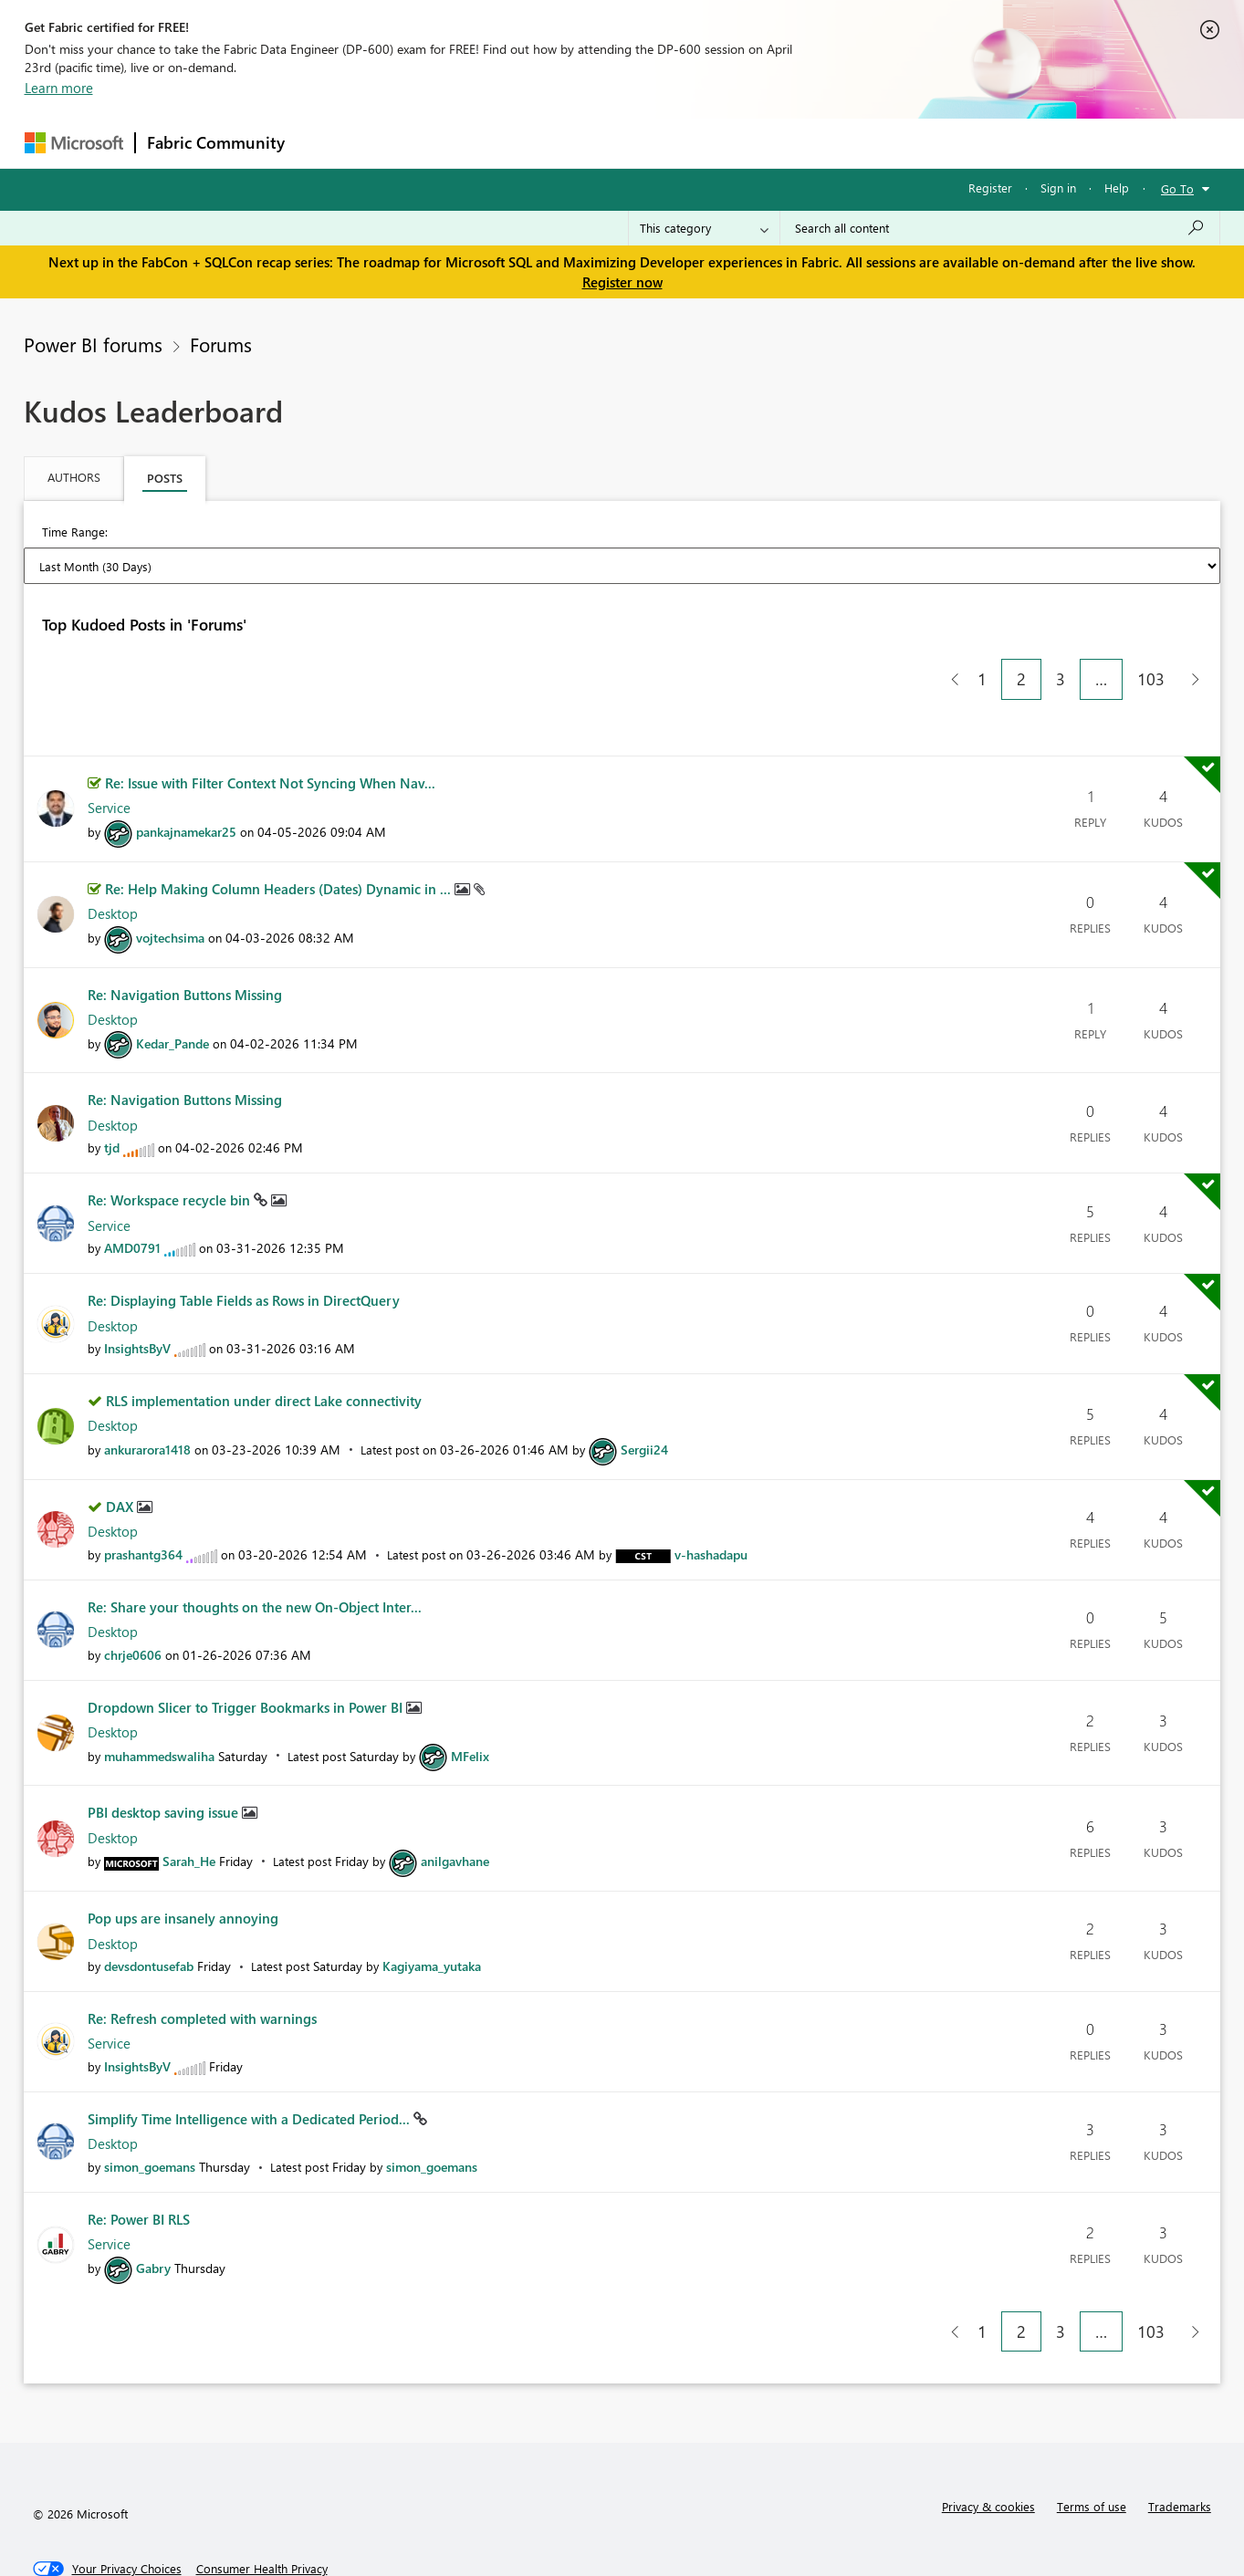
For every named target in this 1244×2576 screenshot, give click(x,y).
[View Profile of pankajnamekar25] (186, 779)
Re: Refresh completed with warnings (202, 1965)
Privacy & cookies (988, 2453)
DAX (121, 1453)
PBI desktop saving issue (165, 1759)
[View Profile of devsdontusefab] (148, 1913)
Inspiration (406, 143)
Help (1116, 187)
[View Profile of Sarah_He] (188, 1808)
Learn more (59, 87)
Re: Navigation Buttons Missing (185, 942)
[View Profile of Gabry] (153, 2215)
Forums (326, 143)
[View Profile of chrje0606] (133, 1602)
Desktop (113, 860)
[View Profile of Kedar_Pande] (172, 990)
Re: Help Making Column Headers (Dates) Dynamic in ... (280, 836)
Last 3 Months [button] (595, 533)
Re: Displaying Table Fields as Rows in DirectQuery (244, 1247)
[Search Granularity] (704, 228)
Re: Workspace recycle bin (171, 1147)
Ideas (481, 143)
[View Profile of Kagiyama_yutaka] (431, 1913)
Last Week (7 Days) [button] (324, 533)
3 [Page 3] (1060, 626)
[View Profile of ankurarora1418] (147, 1396)
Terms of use (1091, 2453)
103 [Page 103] (1151, 626)
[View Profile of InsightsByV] (137, 1295)
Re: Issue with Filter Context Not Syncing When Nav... (270, 730)
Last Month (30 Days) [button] (466, 533)
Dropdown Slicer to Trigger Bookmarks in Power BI (247, 1654)
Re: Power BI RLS (139, 2166)
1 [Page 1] (982, 626)
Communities (562, 143)
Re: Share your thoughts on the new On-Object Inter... (255, 1554)
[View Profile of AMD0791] (132, 1195)
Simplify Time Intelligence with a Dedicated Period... (250, 2066)
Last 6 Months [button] (701, 533)
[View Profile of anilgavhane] (455, 1808)
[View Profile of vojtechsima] (170, 884)
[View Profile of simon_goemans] (149, 2114)
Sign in (1058, 187)
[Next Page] (1190, 626)
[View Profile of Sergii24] (644, 1396)
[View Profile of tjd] (112, 1094)
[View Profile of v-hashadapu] (710, 1501)
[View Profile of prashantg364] (143, 1501)
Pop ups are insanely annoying (183, 1865)
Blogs (644, 143)
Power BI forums (93, 344)
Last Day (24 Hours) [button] (190, 533)
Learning (714, 143)
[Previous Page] (948, 626)
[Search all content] (999, 228)
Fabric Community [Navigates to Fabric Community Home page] (216, 142)
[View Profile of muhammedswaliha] (159, 1703)
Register (990, 187)
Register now (622, 282)
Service (109, 755)
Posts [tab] (165, 477)
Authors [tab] (73, 477)
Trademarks (1179, 2453)
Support (791, 143)
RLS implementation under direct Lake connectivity (264, 1348)
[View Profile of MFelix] (470, 1703)
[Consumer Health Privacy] (262, 2515)
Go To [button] (1177, 188)
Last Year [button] (794, 533)
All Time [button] (873, 533)
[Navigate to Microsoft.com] (74, 142)
